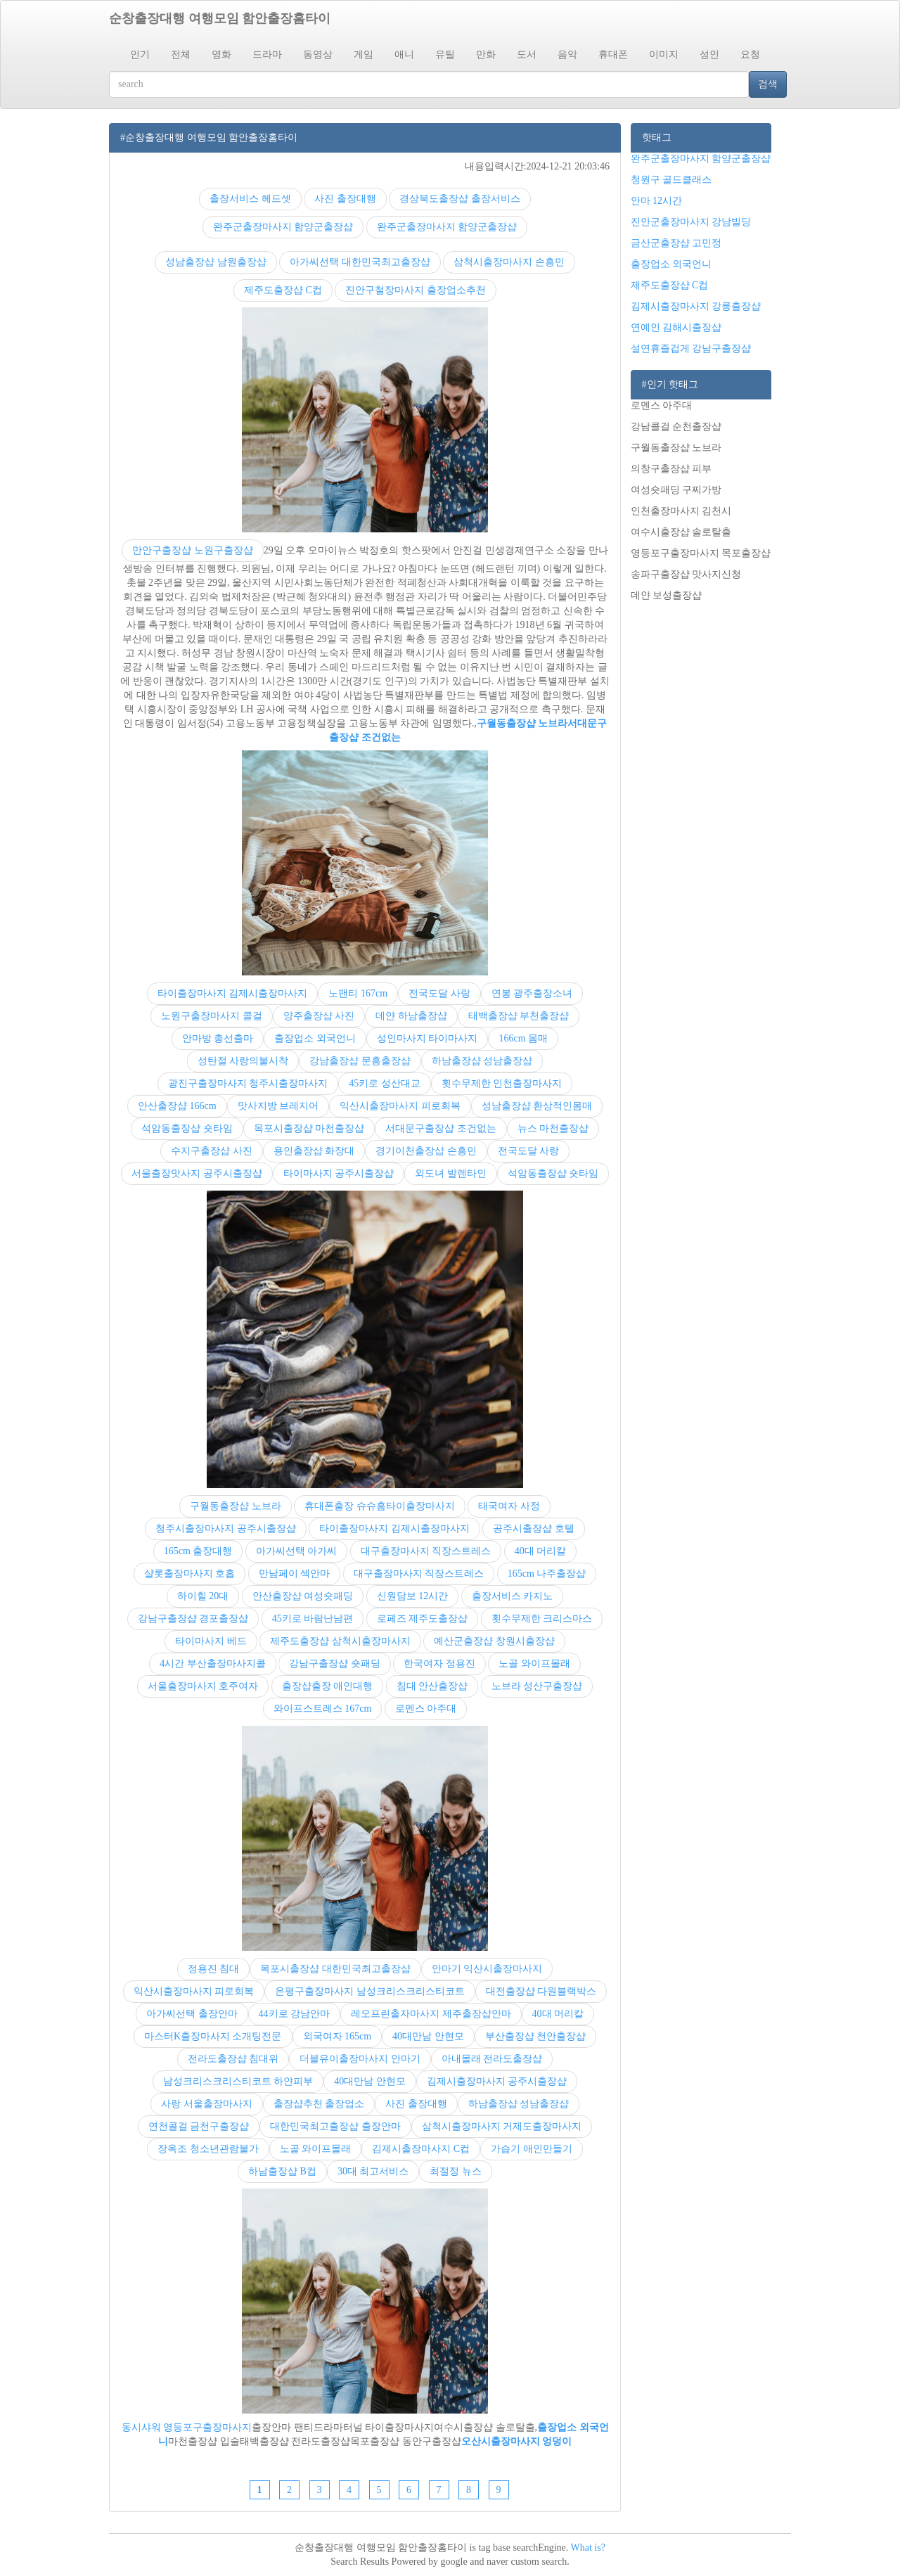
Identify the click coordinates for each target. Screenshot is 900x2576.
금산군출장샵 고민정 (676, 243)
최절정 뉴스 (456, 2171)
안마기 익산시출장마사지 (487, 1968)
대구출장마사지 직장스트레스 (426, 1551)
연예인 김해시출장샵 (676, 327)
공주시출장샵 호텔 (533, 1528)
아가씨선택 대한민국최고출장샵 (360, 262)
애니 (404, 54)
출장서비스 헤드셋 (250, 198)
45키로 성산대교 (384, 1083)
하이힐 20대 (203, 1596)
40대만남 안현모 (428, 2036)
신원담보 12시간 (413, 1596)
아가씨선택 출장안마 (192, 2013)
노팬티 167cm (357, 993)
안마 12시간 (657, 201)
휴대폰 (613, 54)
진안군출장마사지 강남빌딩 (691, 222)
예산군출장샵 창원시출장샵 (494, 1641)
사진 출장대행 (345, 198)
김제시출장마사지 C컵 (421, 2149)
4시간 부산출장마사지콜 (213, 1663)
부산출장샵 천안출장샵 (535, 2036)
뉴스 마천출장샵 (553, 1128)
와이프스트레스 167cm (323, 1708)
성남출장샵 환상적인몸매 (537, 1106)
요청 (750, 54)
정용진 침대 (214, 1968)
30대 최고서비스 (373, 2171)
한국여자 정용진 (439, 1663)
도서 (526, 54)
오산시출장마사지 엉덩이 (516, 2441)
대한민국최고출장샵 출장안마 (335, 2126)
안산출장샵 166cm (177, 1106)
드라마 (267, 54)
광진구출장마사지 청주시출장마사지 (248, 1083)
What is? (588, 2547)
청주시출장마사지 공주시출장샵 (225, 1528)
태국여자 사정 (509, 1506)
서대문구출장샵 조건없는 (440, 1128)
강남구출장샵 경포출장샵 (193, 1618)
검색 (768, 84)
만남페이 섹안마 (294, 1573)
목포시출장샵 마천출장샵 (309, 1128)
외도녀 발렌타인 (451, 1173)
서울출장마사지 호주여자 (203, 1686)
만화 (486, 54)
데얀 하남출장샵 (411, 1016)
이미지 (664, 54)
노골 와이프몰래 (534, 1663)
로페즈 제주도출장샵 (422, 1618)
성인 (709, 54)
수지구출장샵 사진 (211, 1151)
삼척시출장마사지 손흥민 (509, 262)
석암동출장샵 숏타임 (187, 1128)
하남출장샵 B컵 (282, 2171)
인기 (140, 54)
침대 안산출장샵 (432, 1686)
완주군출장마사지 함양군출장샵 (283, 227)
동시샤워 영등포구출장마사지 (187, 2427)
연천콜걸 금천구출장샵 (199, 2126)
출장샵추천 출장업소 (319, 2103)
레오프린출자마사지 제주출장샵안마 (431, 2013)
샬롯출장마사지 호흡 (190, 1573)
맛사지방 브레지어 (278, 1106)
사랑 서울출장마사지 (206, 2103)
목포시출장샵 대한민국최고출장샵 (335, 1968)
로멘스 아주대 (426, 1708)
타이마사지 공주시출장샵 (338, 1173)
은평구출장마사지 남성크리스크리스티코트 (370, 1991)
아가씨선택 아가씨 (297, 1551)
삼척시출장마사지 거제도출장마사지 (502, 2126)
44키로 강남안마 (294, 2013)
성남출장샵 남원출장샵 (215, 262)
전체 (181, 54)
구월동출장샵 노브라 (522, 723)
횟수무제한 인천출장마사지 (502, 1083)
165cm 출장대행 (198, 1551)
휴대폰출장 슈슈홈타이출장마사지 (379, 1506)
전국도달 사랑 (439, 993)
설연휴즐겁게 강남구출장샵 (691, 348)
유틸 (445, 54)
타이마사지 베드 (211, 1641)
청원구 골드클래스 (671, 179)
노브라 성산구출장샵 (537, 1686)
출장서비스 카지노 (512, 1596)
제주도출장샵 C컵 (283, 290)
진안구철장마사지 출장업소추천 (415, 290)
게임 (363, 54)
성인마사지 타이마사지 (427, 1038)
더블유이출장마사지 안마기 (360, 2058)
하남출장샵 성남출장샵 (482, 1061)
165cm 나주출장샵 (547, 1573)
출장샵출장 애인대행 (327, 1686)
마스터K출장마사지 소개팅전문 (213, 2036)
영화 (221, 54)
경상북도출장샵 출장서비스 (459, 198)
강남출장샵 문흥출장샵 (360, 1061)
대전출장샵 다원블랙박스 (541, 1991)
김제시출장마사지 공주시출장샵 (497, 2081)
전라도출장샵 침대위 (233, 2058)
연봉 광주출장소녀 (532, 993)
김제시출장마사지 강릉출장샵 (696, 306)
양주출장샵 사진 (319, 1016)
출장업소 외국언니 (315, 1038)
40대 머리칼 (541, 1551)
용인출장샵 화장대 (314, 1151)
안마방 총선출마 (218, 1038)
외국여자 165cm (337, 2036)
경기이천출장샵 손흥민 (426, 1151)
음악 (567, 54)
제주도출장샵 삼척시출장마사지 (340, 1641)
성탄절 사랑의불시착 (243, 1061)
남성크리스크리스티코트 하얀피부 (238, 2081)
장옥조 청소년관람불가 (208, 2149)
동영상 (318, 54)
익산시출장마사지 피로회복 (400, 1106)
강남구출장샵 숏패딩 (334, 1663)
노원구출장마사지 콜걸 (211, 1016)
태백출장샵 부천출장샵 (519, 1016)
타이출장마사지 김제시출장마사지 (233, 993)
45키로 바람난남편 (313, 1618)
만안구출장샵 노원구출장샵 (192, 550)
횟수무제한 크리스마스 (542, 1618)
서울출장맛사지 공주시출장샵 (196, 1173)
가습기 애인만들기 (531, 2149)
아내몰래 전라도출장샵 (492, 2058)
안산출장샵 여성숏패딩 (303, 1596)
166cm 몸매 (523, 1038)
